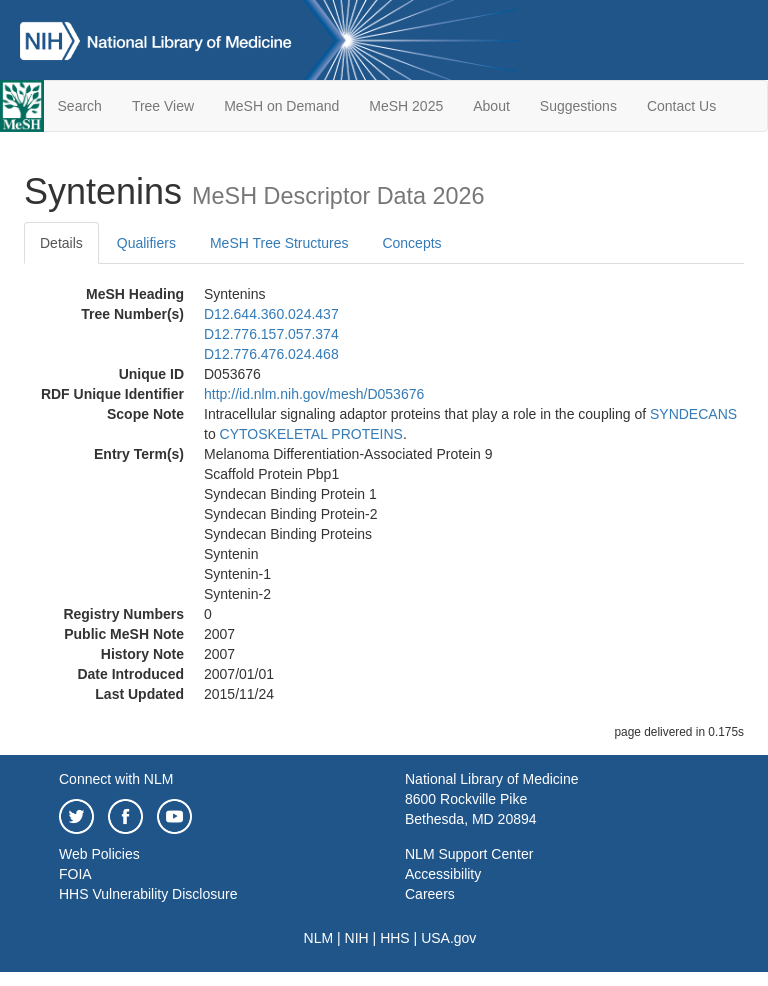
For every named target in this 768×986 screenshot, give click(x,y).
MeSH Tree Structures (279, 243)
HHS (395, 938)
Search (80, 106)
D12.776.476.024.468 (271, 354)
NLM (319, 938)
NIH (357, 938)
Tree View (163, 106)
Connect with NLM (116, 779)
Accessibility (443, 874)
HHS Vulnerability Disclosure (148, 894)
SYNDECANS (693, 414)
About (491, 106)
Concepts (411, 243)
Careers (430, 894)
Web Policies (99, 854)
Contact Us (681, 106)
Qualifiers (146, 243)
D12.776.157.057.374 (271, 334)
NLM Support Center (469, 854)
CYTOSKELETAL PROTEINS (311, 434)
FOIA (75, 874)
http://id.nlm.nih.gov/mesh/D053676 (314, 394)
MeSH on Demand (281, 106)
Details (61, 243)
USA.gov (448, 938)
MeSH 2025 (406, 106)
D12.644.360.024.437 (271, 314)
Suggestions (578, 106)
